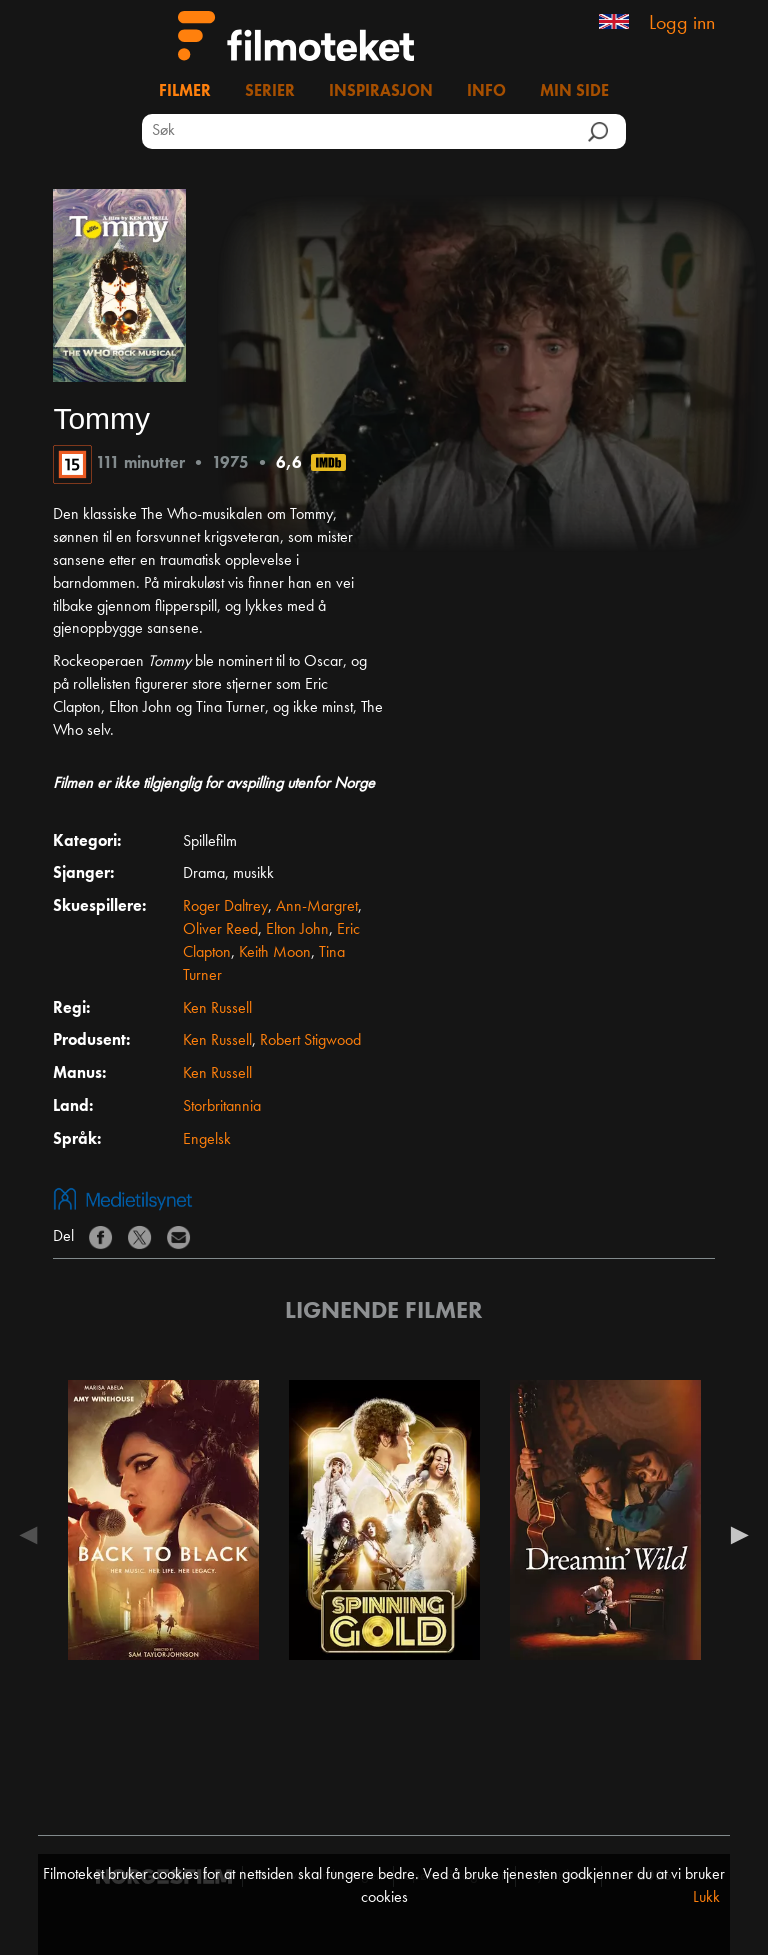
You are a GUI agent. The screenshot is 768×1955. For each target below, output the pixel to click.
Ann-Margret (317, 907)
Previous (33, 1535)
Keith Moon (275, 953)
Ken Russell (217, 1009)
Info (486, 92)
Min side (574, 92)
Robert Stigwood (310, 1041)
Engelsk (207, 1140)
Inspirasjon (381, 92)
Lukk (706, 1898)
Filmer (185, 92)
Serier (270, 92)
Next (735, 1535)
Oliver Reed (220, 930)
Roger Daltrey (225, 907)
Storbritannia (222, 1107)
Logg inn (682, 24)
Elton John (297, 930)
